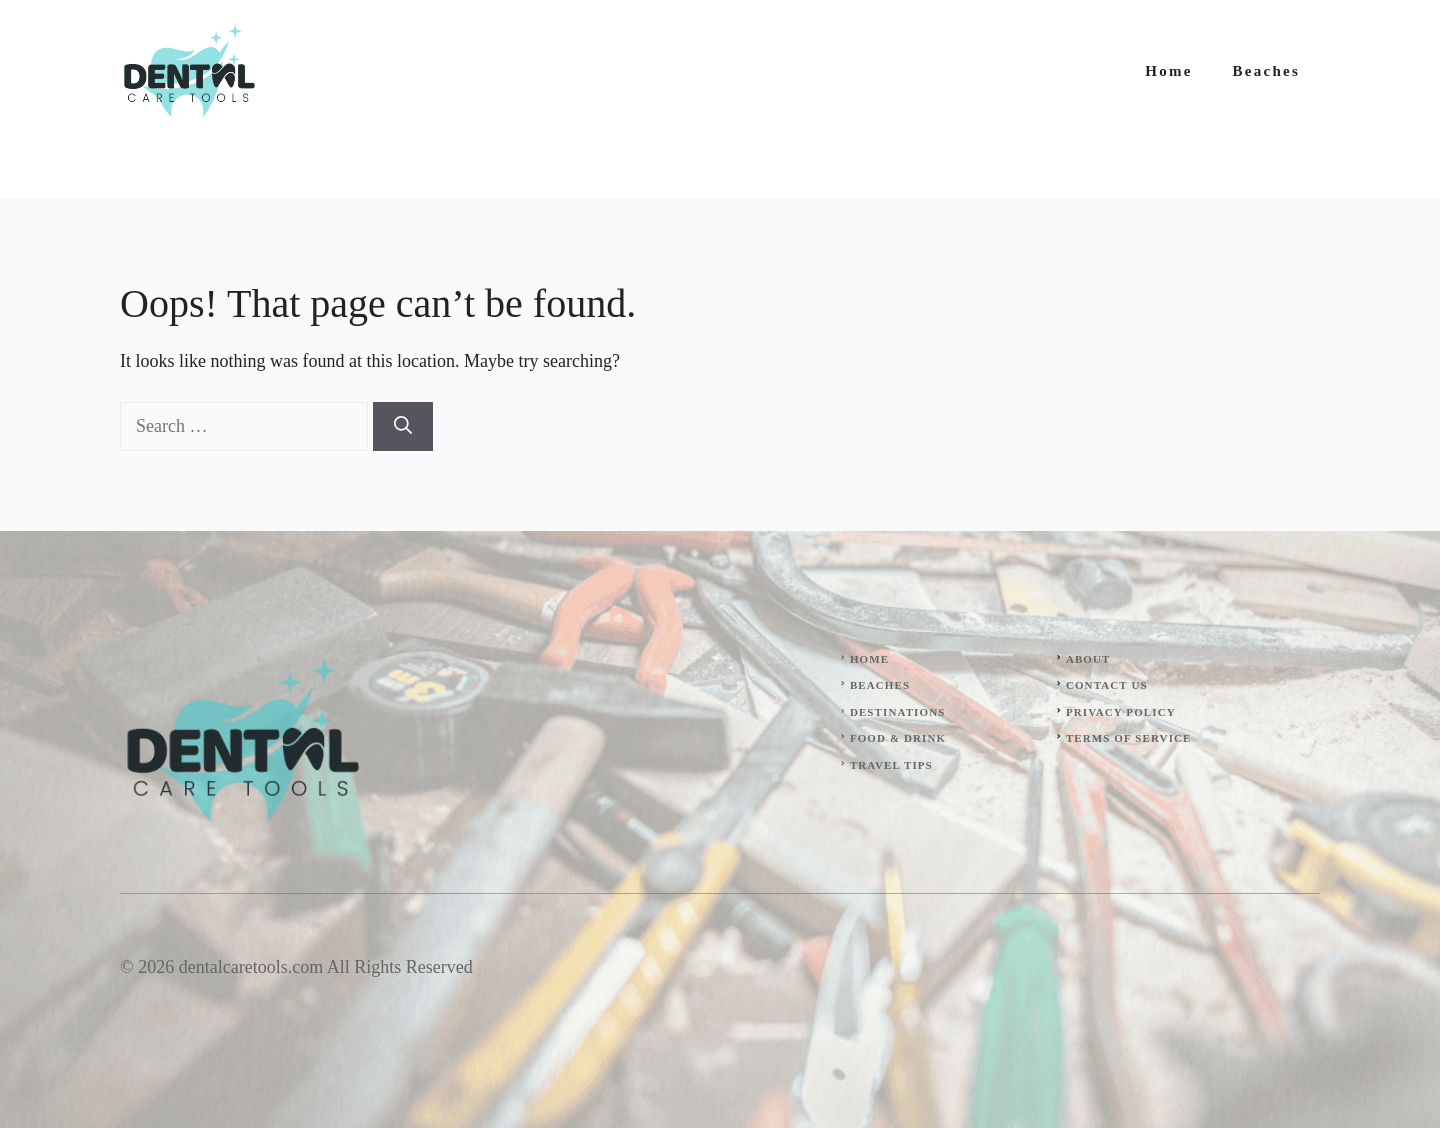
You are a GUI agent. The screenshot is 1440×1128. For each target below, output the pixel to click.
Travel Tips (891, 765)
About (1088, 659)
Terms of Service (1129, 738)
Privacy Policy (1121, 712)
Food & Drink (898, 738)
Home (1168, 71)
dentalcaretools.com (251, 967)
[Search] (403, 426)
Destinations (898, 712)
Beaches (1266, 71)
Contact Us (1107, 685)
